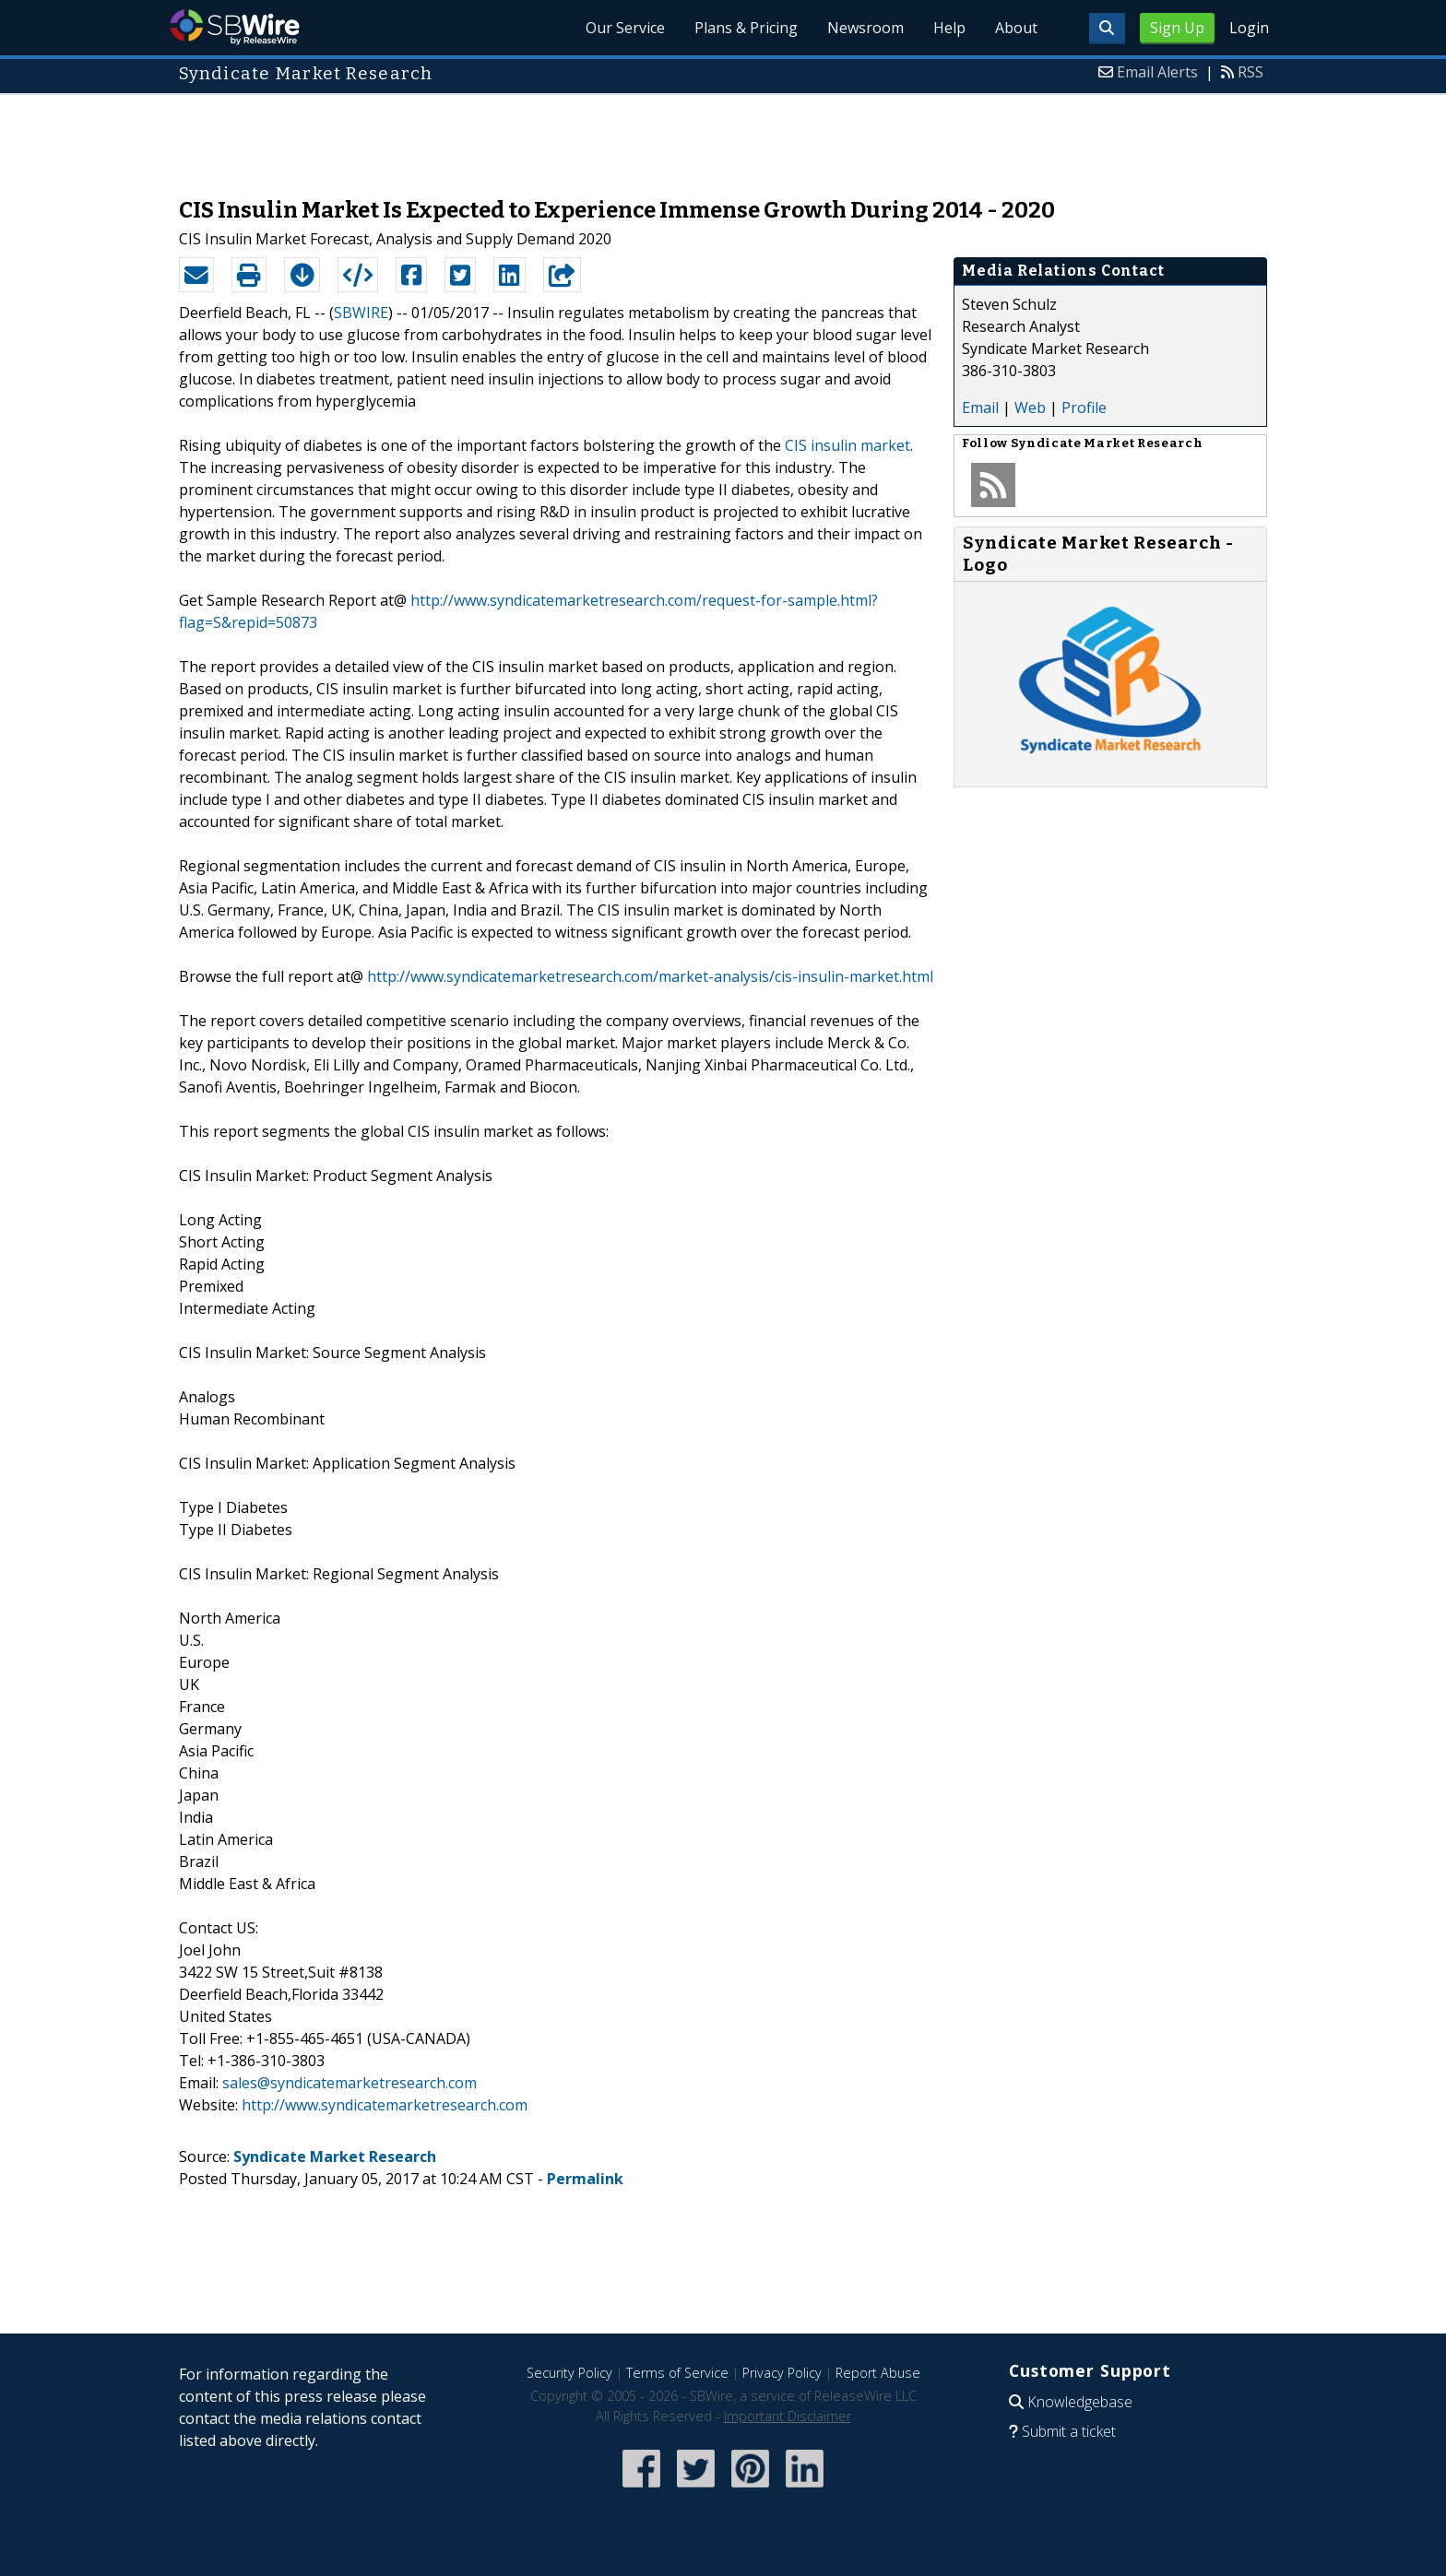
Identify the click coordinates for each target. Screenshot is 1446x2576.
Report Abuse (878, 2372)
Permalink (585, 2178)
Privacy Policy (782, 2372)
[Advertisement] (723, 136)
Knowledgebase (1079, 2402)
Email (980, 407)
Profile (1084, 407)
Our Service (625, 28)
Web (1030, 407)
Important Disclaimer (787, 2416)
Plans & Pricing (746, 28)
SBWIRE (361, 312)
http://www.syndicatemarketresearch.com (384, 2105)
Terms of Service (677, 2372)
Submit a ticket (1069, 2431)
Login (1249, 28)
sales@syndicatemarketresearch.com (349, 2083)
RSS (1250, 72)
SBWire (235, 27)
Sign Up (1177, 28)
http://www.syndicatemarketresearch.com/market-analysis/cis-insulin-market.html (650, 976)
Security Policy (569, 2372)
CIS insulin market (847, 445)
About (1016, 28)
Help (949, 28)
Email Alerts (1157, 72)
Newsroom (865, 28)
